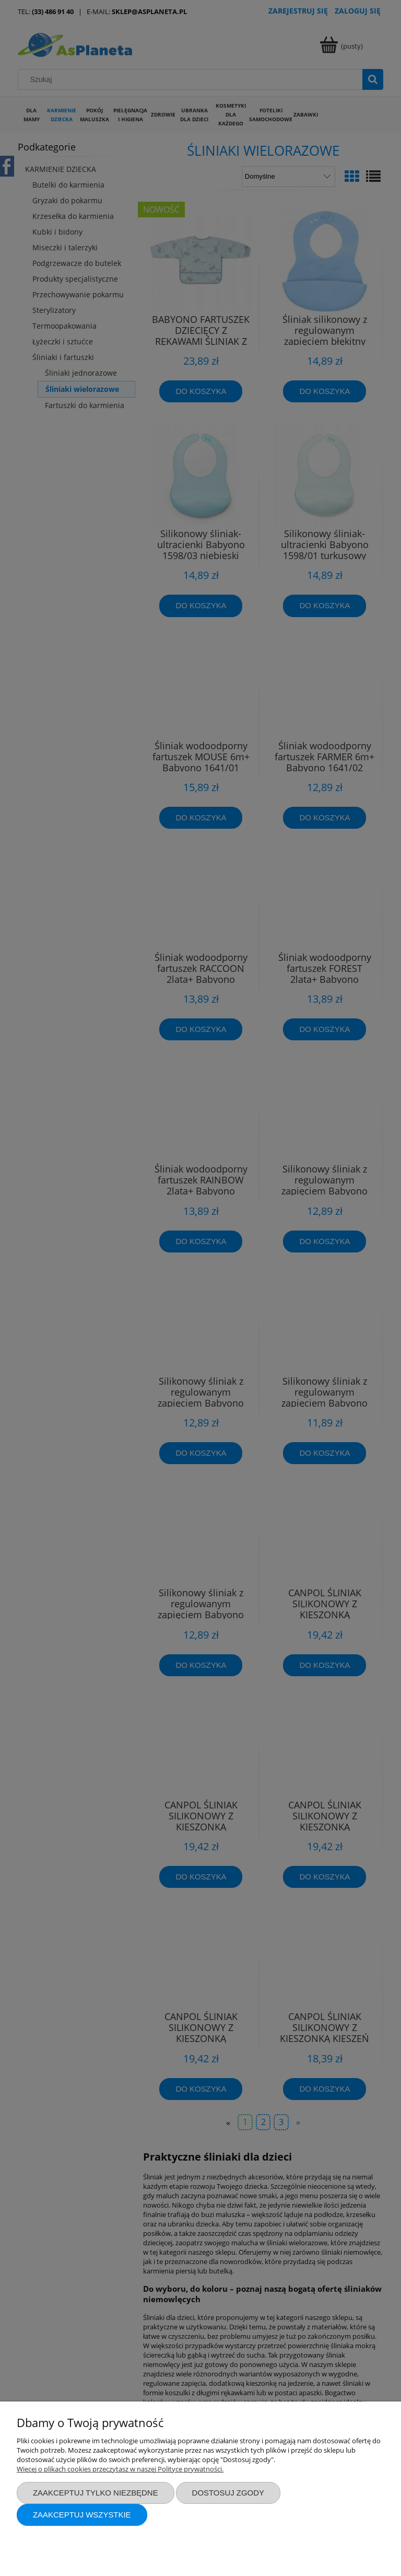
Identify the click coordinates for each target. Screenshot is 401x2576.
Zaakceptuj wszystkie (82, 2514)
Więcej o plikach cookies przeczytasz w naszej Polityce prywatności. (120, 2469)
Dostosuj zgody (228, 2492)
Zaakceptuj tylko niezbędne (95, 2492)
